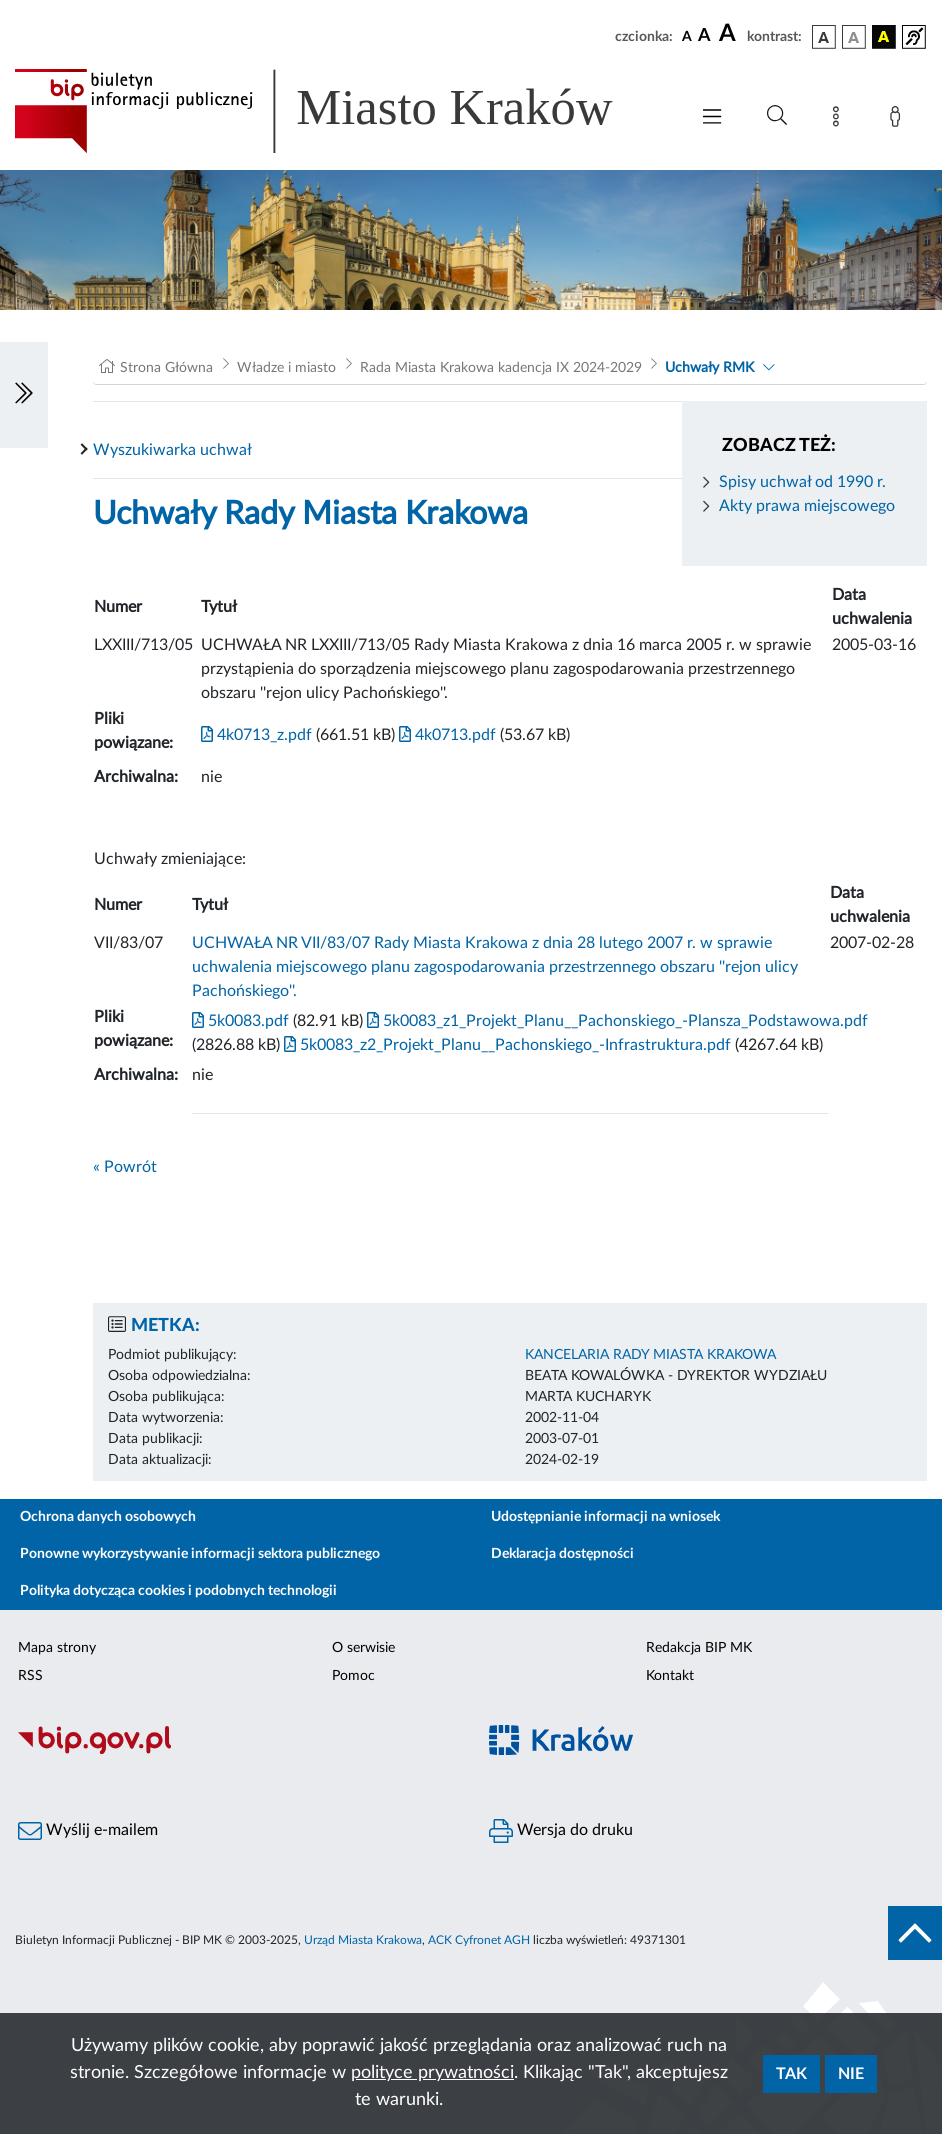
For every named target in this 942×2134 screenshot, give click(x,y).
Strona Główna (166, 368)
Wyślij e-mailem (88, 1831)
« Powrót (125, 1167)
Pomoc (353, 1676)
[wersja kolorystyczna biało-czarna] (854, 37)
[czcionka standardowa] (687, 36)
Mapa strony (57, 1648)
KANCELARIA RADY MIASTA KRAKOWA (650, 1355)
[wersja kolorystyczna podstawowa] (824, 37)
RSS (30, 1676)
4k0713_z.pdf (256, 735)
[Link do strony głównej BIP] (341, 111)
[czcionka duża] (730, 34)
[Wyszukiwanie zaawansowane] (777, 116)
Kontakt (670, 1676)
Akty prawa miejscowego (807, 506)
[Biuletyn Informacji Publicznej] (235, 1752)
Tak (791, 2074)
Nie (851, 2074)
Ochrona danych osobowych (108, 1517)
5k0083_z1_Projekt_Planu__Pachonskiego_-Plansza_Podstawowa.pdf (615, 1021)
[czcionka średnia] (704, 36)
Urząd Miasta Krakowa (363, 1940)
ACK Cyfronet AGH (479, 1940)
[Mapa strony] (840, 120)
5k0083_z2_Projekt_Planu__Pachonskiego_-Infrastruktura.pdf (505, 1045)
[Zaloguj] (899, 120)
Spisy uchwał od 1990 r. (802, 482)
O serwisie (363, 1648)
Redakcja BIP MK (699, 1648)
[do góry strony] (915, 1933)
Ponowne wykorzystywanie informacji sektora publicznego (200, 1554)
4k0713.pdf (445, 735)
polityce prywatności (432, 2073)
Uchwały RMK (709, 368)
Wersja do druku (561, 1831)
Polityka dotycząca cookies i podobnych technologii (178, 1591)
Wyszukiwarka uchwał (172, 450)
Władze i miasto (286, 368)
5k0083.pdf (240, 1021)
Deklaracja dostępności (562, 1554)
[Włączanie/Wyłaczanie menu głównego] (712, 118)
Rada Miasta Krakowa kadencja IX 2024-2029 (501, 368)
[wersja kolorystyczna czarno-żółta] (884, 37)
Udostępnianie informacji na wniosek (605, 1517)
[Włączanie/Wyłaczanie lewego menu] (24, 395)
